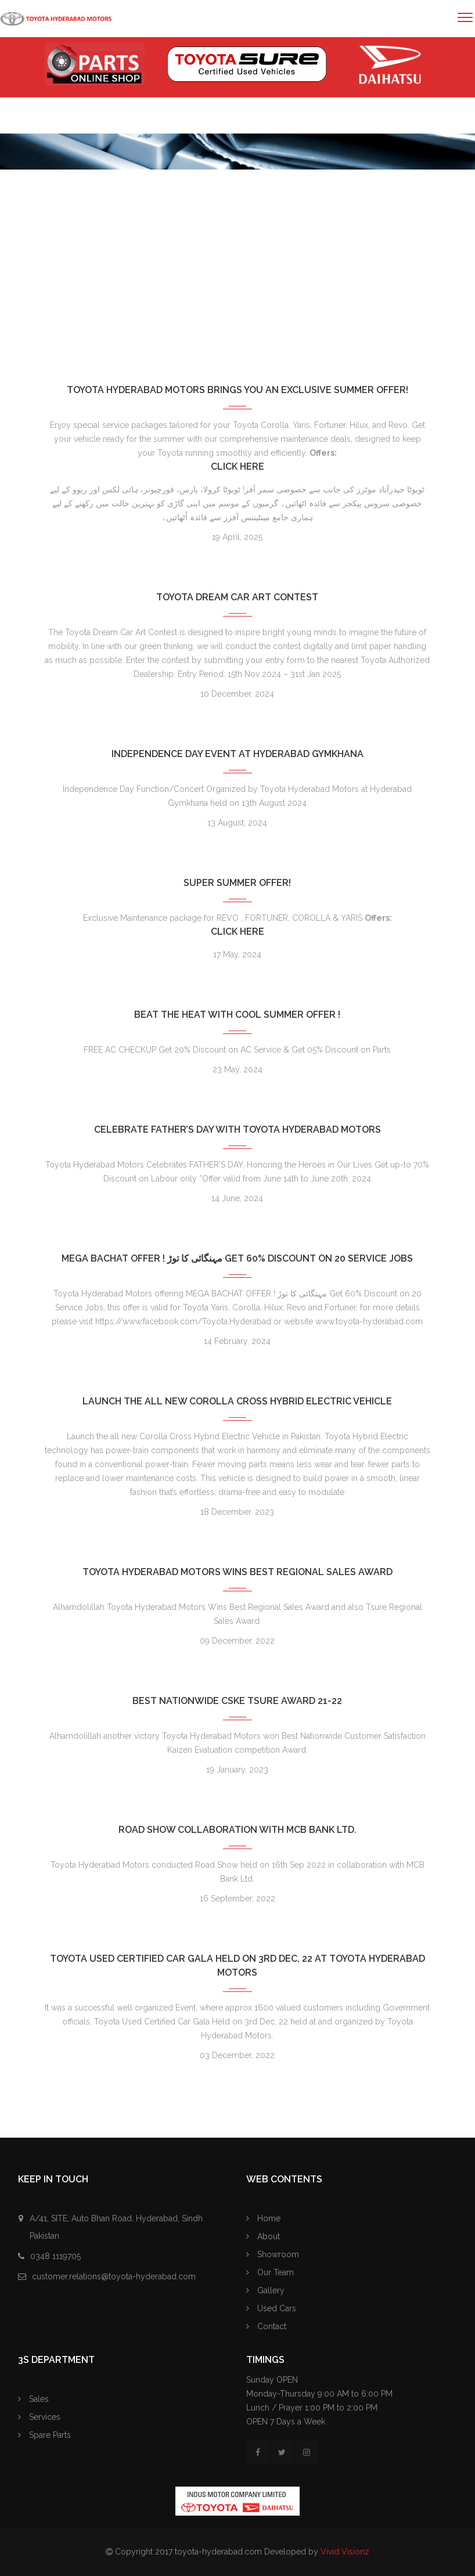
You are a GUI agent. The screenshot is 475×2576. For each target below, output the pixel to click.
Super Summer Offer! (237, 882)
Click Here (237, 466)
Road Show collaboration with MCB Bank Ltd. (237, 1829)
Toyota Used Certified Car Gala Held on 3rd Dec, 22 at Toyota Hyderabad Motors (237, 1965)
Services (39, 2417)
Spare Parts (44, 2435)
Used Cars (271, 2308)
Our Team (270, 2272)
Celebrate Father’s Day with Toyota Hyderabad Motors (237, 1129)
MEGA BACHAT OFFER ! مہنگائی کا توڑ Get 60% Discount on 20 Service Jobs (237, 1258)
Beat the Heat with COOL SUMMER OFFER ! (237, 1014)
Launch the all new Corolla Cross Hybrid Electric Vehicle (237, 1401)
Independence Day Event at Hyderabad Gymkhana (237, 753)
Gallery (265, 2290)
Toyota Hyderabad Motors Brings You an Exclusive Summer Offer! (237, 389)
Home (38, 302)
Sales (33, 2399)
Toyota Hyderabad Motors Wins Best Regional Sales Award (237, 1571)
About (263, 2236)
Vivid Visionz (345, 2551)
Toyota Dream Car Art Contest (237, 597)
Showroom (272, 2254)
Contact (266, 2326)
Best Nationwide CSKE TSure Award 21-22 (237, 1700)
